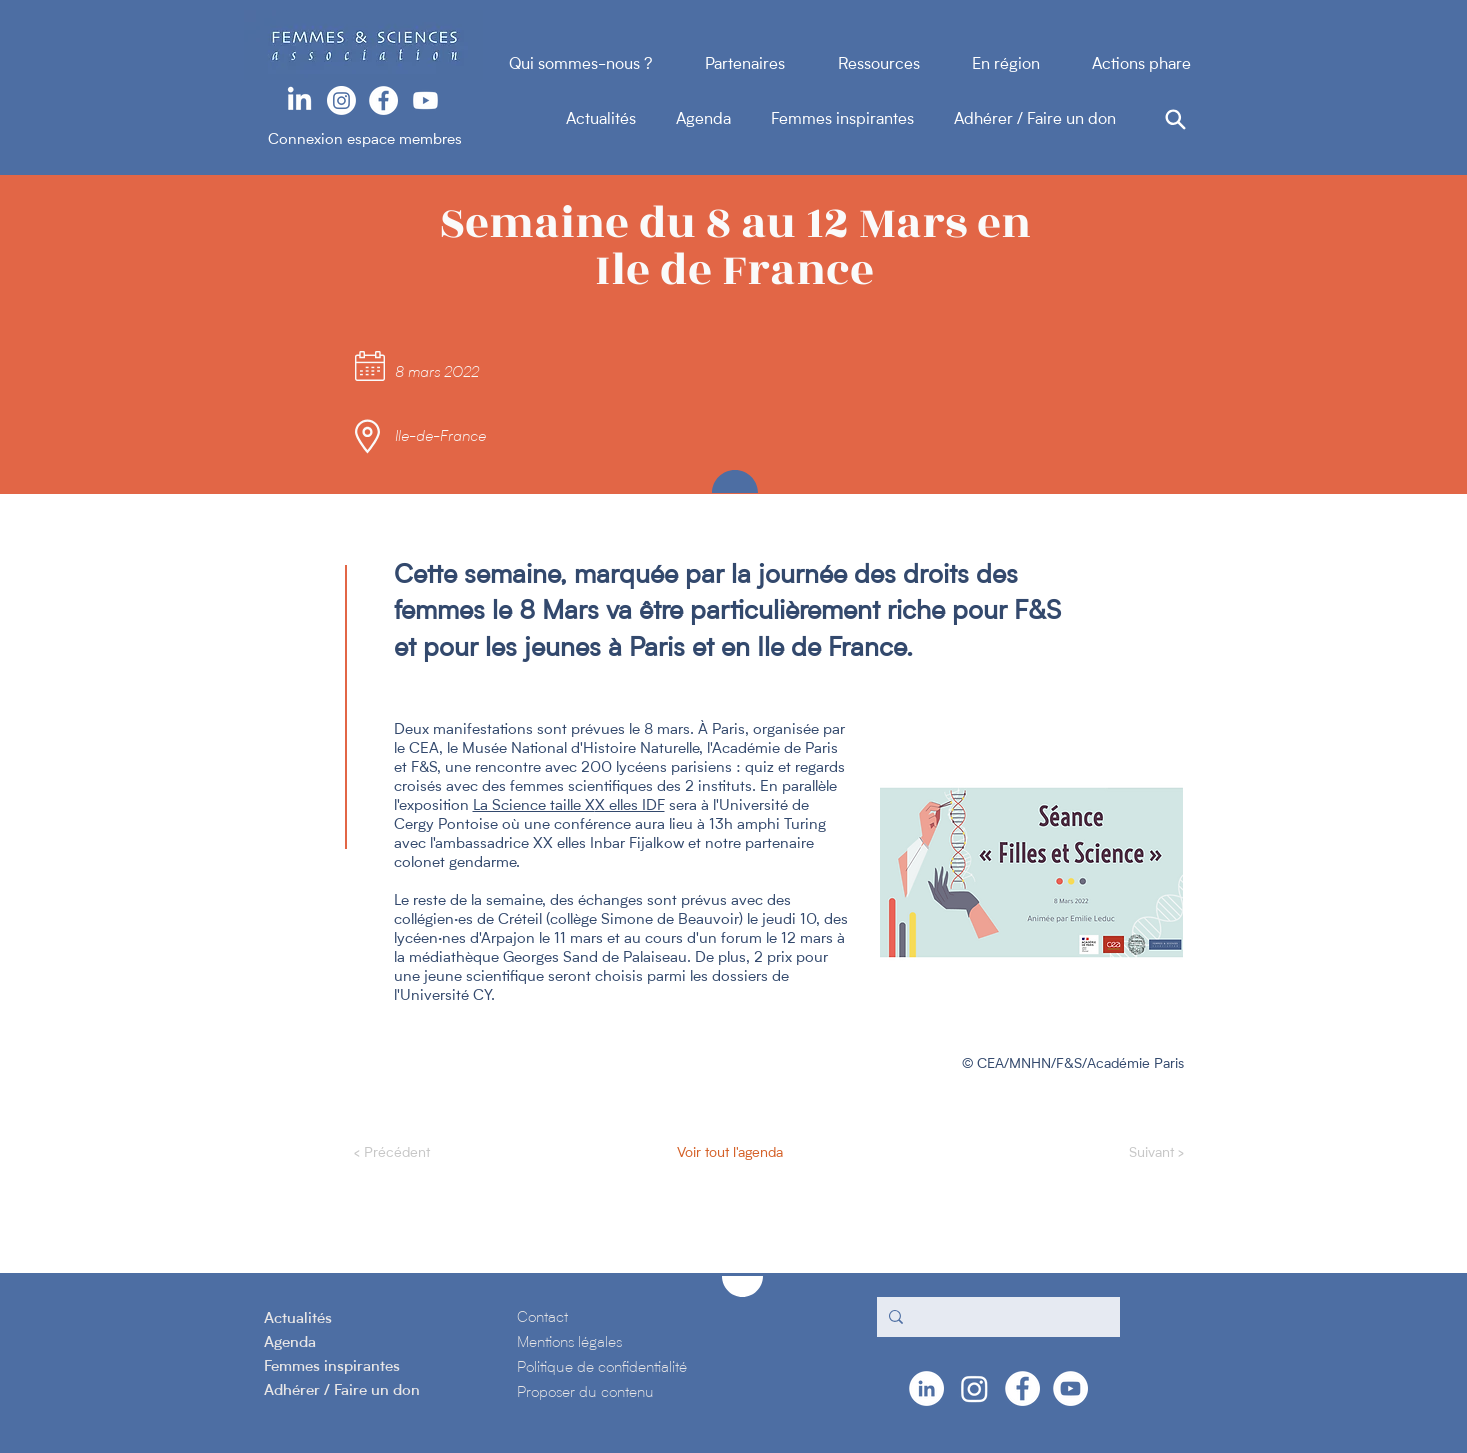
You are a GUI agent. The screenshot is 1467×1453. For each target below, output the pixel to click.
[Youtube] (425, 100)
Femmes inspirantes (862, 120)
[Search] (1176, 119)
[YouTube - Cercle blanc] (1070, 1388)
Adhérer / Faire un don (1035, 120)
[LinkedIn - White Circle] (926, 1388)
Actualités (621, 120)
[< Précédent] (420, 1154)
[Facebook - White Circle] (383, 100)
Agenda (723, 120)
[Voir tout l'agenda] (728, 1154)
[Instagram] (341, 100)
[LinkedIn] (299, 100)
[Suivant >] (1134, 1154)
